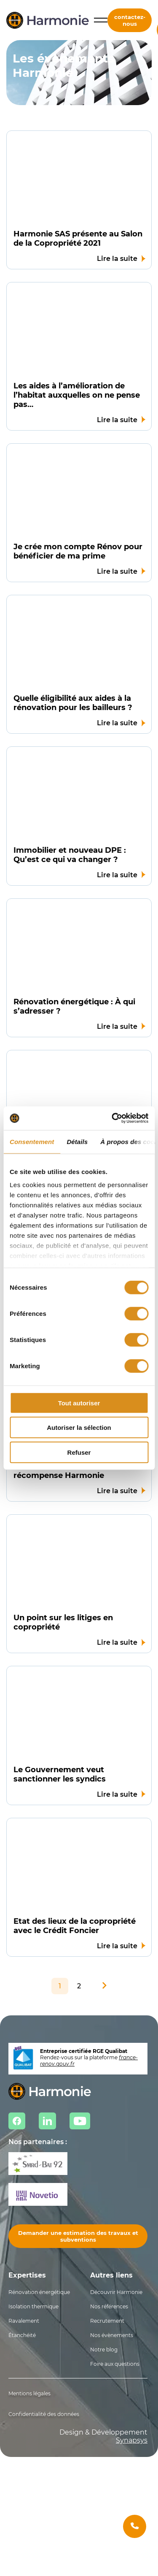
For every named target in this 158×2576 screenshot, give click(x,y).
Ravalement (23, 2321)
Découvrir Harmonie (116, 2292)
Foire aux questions (114, 2364)
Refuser (79, 1452)
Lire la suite (117, 259)
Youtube (80, 2120)
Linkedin (47, 2120)
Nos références (109, 2306)
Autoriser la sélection (79, 1427)
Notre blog (104, 2349)
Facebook (16, 2120)
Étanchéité (22, 2335)
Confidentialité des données (43, 2414)
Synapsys (131, 2440)
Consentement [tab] (32, 1141)
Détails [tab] (77, 1141)
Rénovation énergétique (39, 2292)
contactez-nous (129, 20)
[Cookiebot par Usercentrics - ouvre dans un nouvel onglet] (112, 1118)
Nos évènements (111, 2335)
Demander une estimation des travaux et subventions (78, 2236)
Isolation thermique (33, 2306)
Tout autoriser (79, 1402)
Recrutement (107, 2321)
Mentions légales (29, 2393)
